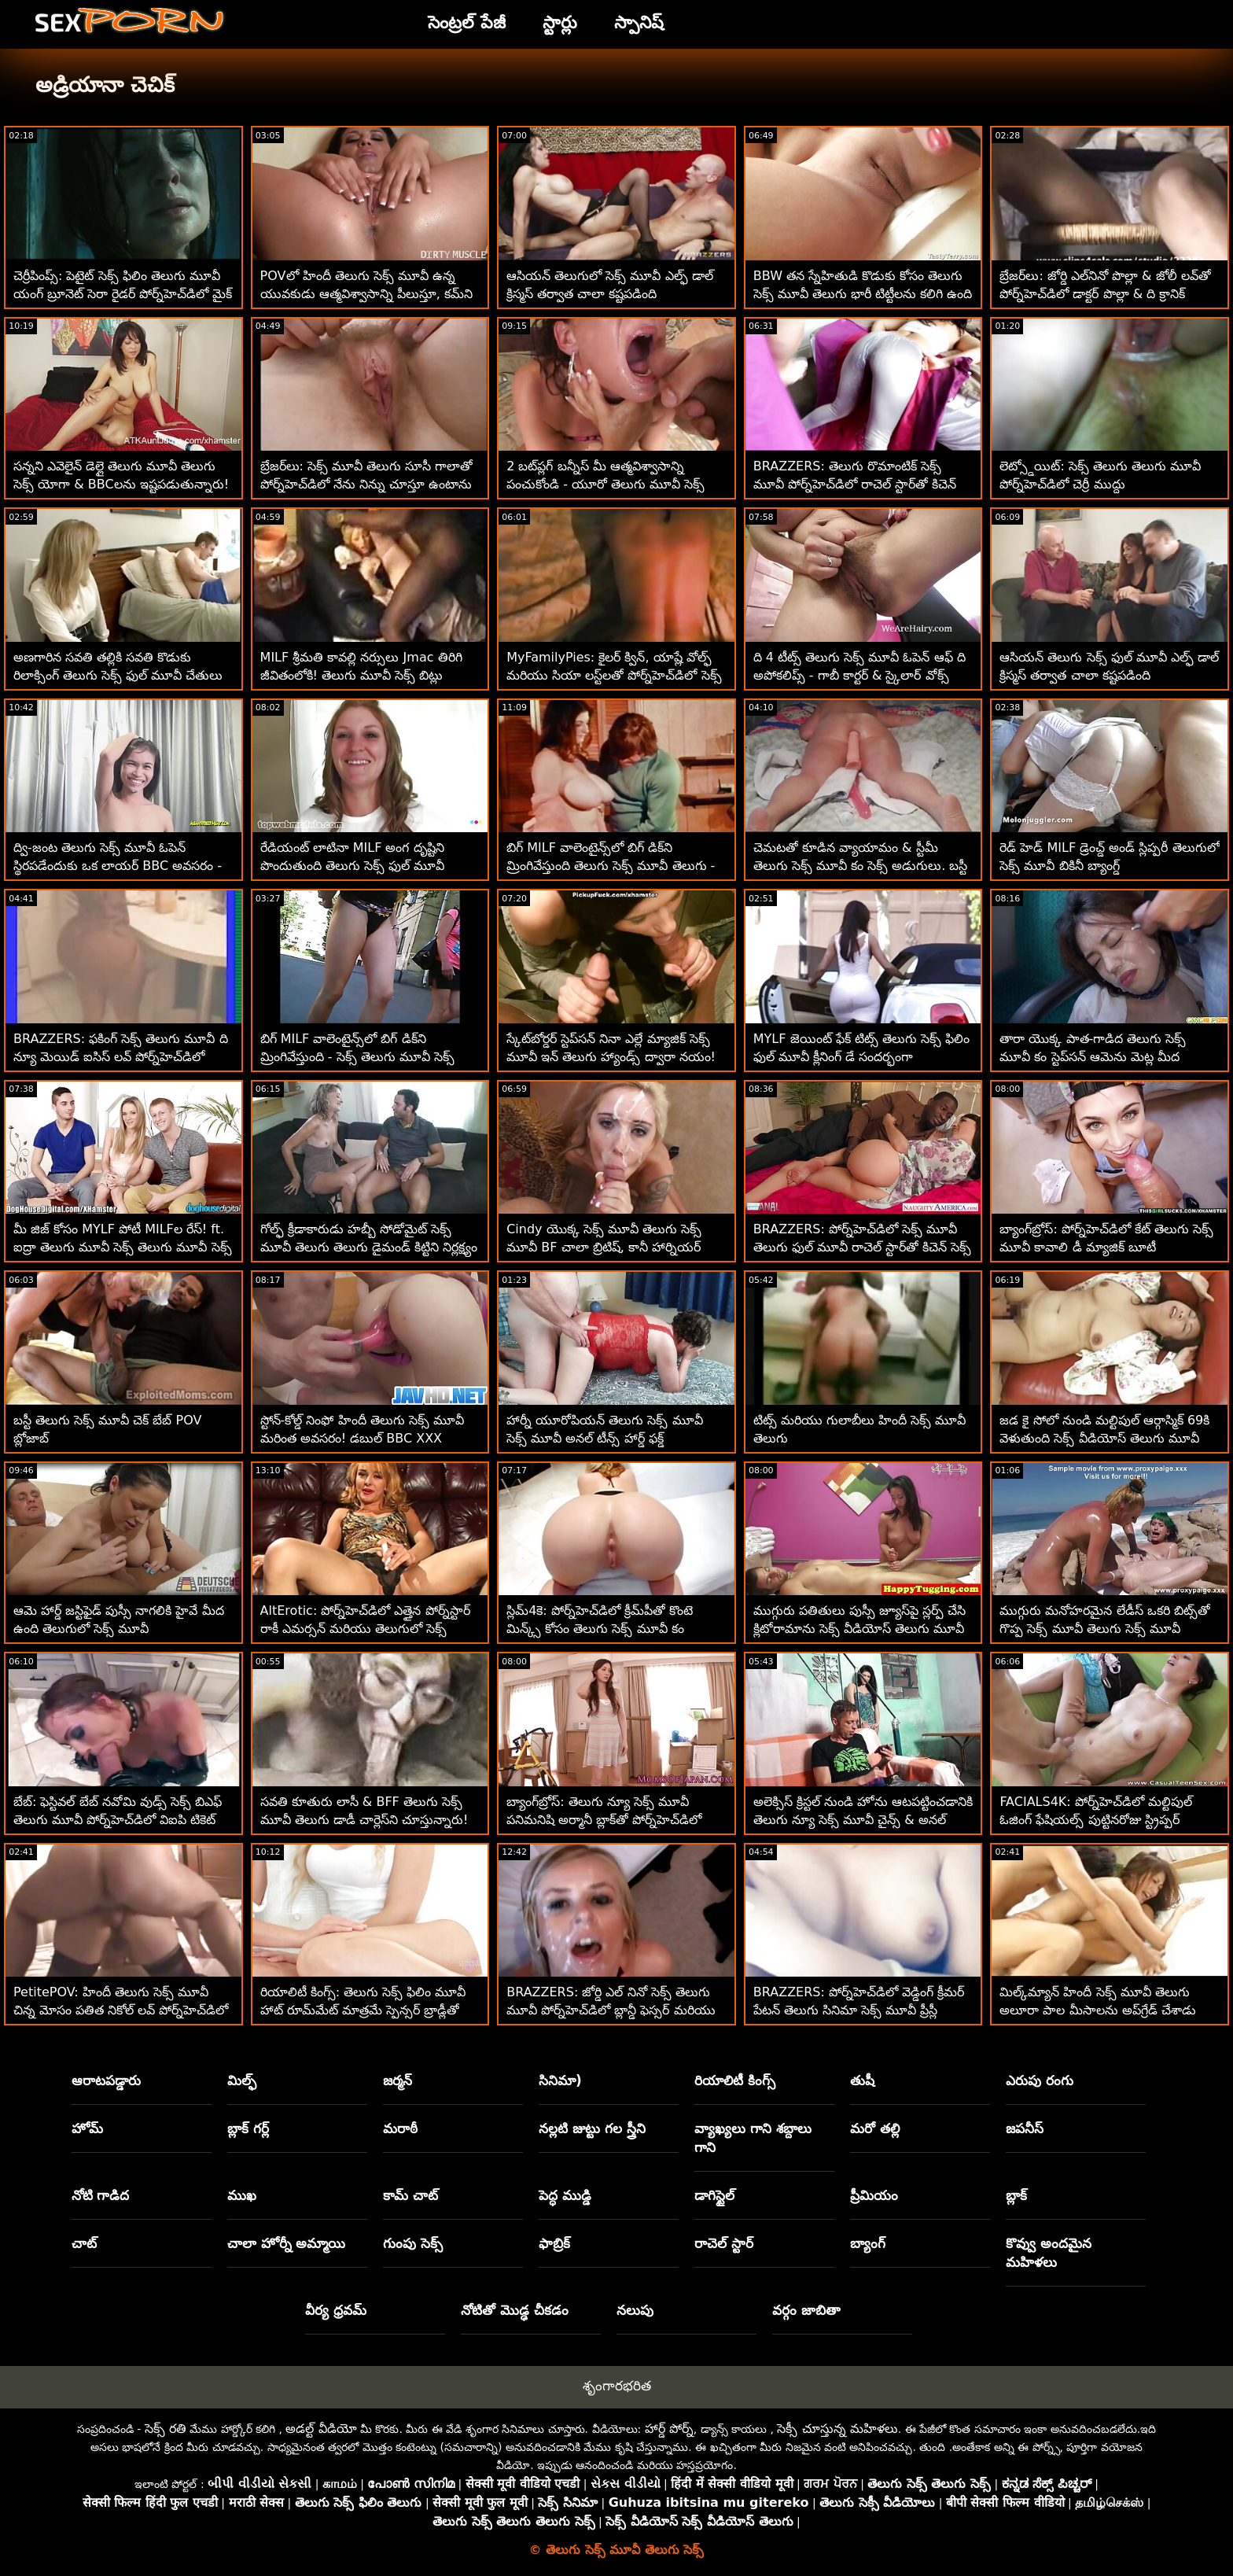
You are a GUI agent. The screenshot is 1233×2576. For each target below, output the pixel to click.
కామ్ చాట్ (410, 2195)
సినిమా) (560, 2080)
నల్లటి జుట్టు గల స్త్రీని (592, 2128)
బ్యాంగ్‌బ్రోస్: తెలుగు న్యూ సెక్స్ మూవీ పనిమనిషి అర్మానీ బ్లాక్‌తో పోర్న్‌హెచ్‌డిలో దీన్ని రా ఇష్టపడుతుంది (603, 1819)
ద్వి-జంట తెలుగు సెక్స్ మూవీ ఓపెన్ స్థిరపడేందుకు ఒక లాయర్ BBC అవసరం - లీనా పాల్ (117, 865)
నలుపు (634, 2310)
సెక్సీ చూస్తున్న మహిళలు (837, 2428)
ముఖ (241, 2195)
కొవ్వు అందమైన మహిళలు (1048, 2252)
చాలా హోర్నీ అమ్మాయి (286, 2243)
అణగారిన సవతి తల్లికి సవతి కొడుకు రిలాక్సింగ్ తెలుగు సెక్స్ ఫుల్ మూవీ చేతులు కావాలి (118, 675)
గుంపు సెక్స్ (413, 2243)
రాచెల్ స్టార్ (723, 2243)
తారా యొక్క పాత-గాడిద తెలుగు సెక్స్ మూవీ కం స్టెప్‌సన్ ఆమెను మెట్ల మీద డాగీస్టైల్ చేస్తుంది (1092, 1056)
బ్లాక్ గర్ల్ (248, 2128)
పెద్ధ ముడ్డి (565, 2195)
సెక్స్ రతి (165, 2428)
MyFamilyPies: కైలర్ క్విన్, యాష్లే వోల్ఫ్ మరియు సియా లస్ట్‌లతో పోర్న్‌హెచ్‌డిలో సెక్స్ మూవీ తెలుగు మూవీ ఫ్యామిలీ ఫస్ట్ (613, 675)
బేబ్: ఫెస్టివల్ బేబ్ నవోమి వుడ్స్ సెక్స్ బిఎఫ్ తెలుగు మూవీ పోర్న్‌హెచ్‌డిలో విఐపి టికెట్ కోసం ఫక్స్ (117, 1819)
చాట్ (84, 2243)
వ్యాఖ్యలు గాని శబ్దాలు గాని (753, 2138)
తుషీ (862, 2080)
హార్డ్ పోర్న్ (669, 2428)
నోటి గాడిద (101, 2195)
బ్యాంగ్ (867, 2243)
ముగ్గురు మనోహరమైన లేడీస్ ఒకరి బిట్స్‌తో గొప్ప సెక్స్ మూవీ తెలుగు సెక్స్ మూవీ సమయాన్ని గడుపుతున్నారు (1104, 1628)
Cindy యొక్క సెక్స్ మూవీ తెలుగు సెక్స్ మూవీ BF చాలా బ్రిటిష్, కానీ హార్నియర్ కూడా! (603, 1247)
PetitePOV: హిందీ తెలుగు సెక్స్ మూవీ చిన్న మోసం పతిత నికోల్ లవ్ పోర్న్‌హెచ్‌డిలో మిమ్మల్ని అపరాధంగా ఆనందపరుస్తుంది (120, 2010)
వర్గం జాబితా (806, 2310)
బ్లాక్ (1016, 2195)
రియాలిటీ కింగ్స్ (734, 2080)
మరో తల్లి (875, 2128)
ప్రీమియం (874, 2195)
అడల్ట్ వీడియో (320, 2428)
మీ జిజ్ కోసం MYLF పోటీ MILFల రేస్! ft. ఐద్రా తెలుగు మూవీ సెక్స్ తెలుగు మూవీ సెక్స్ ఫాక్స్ (122, 1247)
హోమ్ (87, 2128)
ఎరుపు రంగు (1039, 2080)
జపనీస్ (1024, 2128)
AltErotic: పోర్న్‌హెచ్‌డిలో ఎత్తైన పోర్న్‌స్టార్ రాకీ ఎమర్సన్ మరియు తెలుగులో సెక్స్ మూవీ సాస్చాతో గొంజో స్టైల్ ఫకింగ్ (365, 1628)
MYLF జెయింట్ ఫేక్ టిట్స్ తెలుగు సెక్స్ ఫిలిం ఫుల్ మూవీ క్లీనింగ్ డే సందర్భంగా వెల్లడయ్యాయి (861, 1056)
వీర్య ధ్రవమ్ (335, 2310)
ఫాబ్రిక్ (554, 2243)
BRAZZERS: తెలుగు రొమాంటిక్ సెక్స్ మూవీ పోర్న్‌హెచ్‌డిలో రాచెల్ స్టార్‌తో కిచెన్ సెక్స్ (854, 484)
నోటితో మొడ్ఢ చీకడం (515, 2310)
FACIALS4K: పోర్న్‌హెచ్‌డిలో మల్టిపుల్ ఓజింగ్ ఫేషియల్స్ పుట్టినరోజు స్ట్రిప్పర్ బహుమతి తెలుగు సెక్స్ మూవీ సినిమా (1095, 1819)
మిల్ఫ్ (241, 2080)
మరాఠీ (400, 2128)
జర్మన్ (397, 2080)
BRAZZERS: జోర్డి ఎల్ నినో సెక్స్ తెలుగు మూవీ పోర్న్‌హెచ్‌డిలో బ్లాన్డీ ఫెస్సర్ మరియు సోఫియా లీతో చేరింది (610, 2010)
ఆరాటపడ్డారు (106, 2080)
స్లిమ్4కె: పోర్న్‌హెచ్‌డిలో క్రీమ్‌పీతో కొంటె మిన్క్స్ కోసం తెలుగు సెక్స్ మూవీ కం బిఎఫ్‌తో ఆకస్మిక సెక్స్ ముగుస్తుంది (599, 1628)
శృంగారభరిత (617, 2386)
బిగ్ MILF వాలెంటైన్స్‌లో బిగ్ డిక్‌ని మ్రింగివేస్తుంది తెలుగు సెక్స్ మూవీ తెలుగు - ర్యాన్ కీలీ (610, 865)
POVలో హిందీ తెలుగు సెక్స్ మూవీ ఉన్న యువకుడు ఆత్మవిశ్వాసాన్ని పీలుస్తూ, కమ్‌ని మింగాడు (366, 293)
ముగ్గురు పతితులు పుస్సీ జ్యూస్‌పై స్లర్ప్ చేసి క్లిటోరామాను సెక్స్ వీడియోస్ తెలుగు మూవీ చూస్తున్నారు (859, 1628)
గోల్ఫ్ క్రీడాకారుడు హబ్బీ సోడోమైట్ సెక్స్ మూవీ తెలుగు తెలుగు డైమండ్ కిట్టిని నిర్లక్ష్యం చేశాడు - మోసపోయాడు (368, 1247)
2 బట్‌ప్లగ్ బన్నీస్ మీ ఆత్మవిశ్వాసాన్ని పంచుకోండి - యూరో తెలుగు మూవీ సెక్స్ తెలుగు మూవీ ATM (605, 484)
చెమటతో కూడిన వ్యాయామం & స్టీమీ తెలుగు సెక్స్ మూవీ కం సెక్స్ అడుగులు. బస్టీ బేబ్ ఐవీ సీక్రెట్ (860, 865)
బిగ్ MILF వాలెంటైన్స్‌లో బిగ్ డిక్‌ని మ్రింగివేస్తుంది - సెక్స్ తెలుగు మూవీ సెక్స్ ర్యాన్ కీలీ (357, 1056)
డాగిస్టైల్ (714, 2195)
